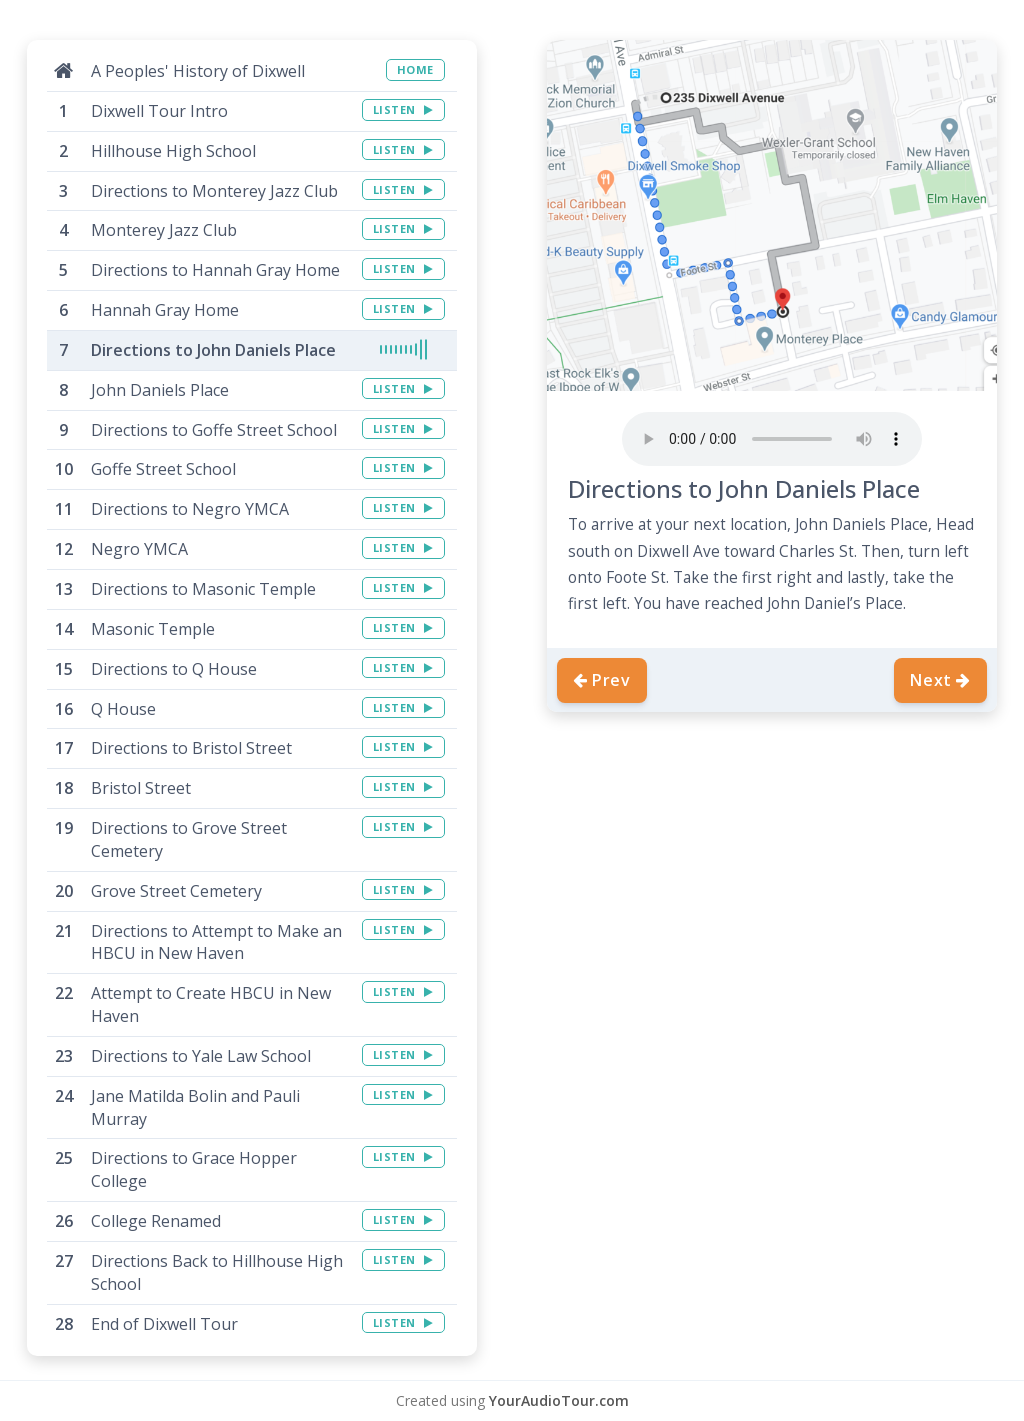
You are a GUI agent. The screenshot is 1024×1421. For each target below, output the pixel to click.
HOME (415, 69)
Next (940, 680)
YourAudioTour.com (559, 1400)
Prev (602, 680)
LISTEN (403, 109)
